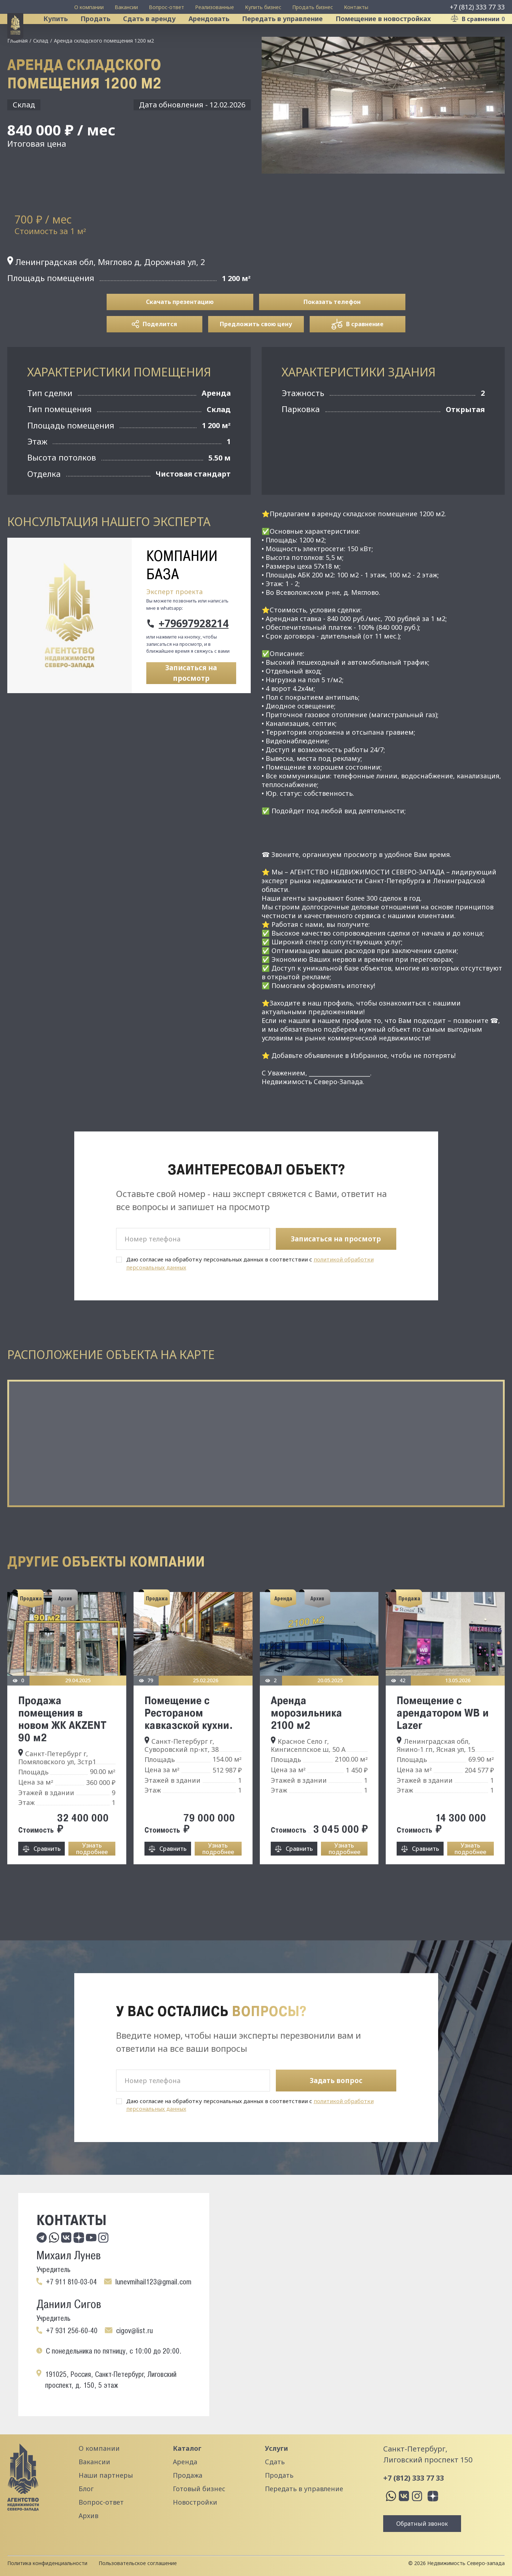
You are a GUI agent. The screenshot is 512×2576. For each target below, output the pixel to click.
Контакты (356, 7)
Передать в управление (292, 34)
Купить (65, 34)
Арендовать (218, 34)
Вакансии (126, 7)
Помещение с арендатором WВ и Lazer (443, 1743)
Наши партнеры (106, 2475)
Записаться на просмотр (191, 704)
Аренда (185, 2461)
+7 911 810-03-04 (71, 2281)
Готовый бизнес (199, 2488)
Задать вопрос (336, 2080)
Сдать (275, 2461)
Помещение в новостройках (393, 34)
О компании (89, 7)
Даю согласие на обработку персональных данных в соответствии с (250, 1293)
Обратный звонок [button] (422, 2524)
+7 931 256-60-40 (72, 2330)
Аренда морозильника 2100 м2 (306, 1743)
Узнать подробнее (92, 1879)
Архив (88, 2515)
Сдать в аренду (159, 34)
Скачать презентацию (180, 332)
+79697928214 (194, 654)
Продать (105, 34)
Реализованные (214, 7)
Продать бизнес (312, 7)
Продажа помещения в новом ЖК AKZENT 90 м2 (62, 1749)
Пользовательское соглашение (138, 2563)
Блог (86, 2488)
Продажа (187, 2475)
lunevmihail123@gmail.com (153, 2281)
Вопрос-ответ (166, 7)
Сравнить (47, 1879)
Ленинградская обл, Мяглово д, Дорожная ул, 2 (106, 292)
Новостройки (195, 2502)
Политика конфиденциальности (47, 2563)
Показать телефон (332, 332)
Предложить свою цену (256, 355)
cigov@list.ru (134, 2330)
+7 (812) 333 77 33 (477, 7)
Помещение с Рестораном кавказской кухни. (188, 1743)
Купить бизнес (263, 7)
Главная (17, 71)
